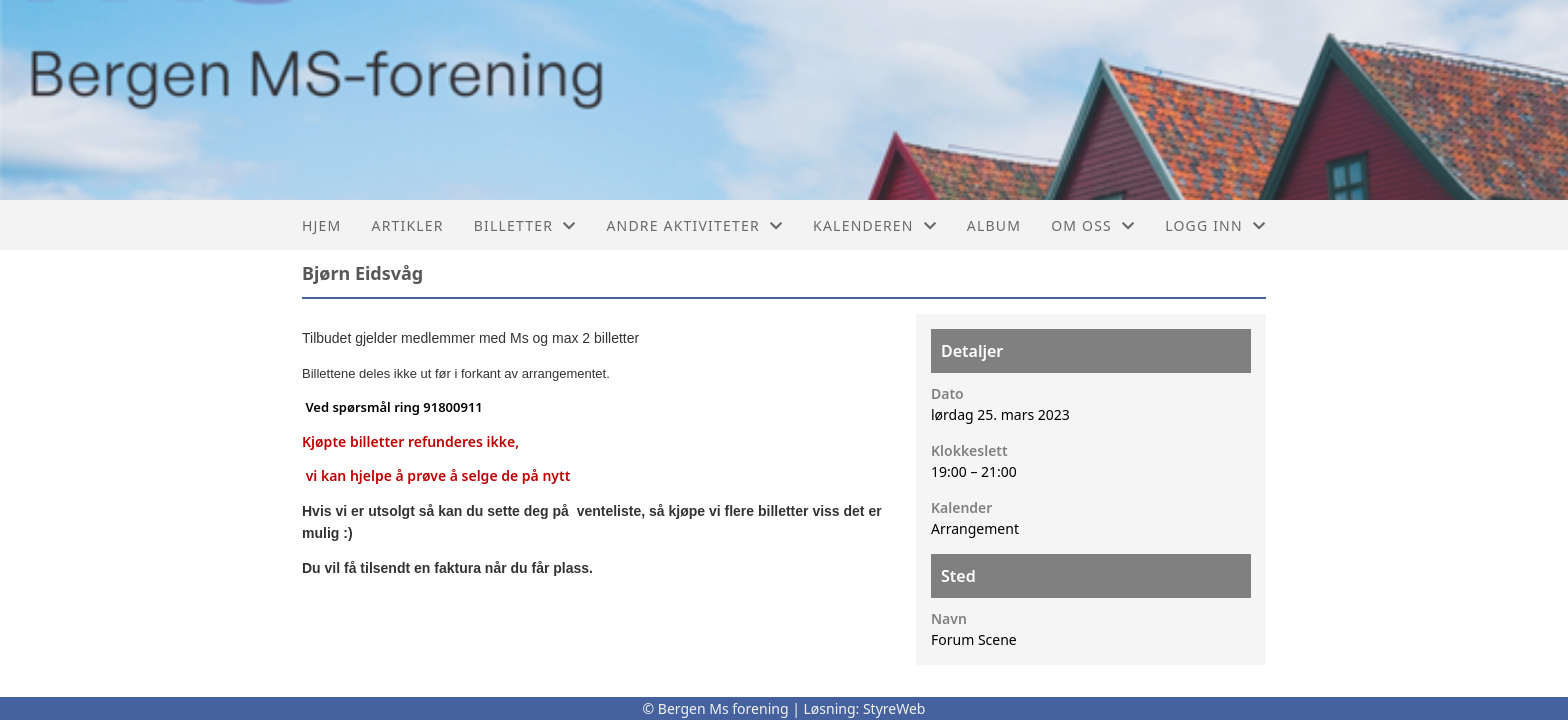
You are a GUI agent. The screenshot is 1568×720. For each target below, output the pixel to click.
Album (994, 225)
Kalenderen (875, 225)
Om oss (1093, 225)
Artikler (407, 225)
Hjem (321, 225)
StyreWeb (894, 708)
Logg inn (1215, 225)
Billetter (525, 225)
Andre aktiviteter (694, 225)
